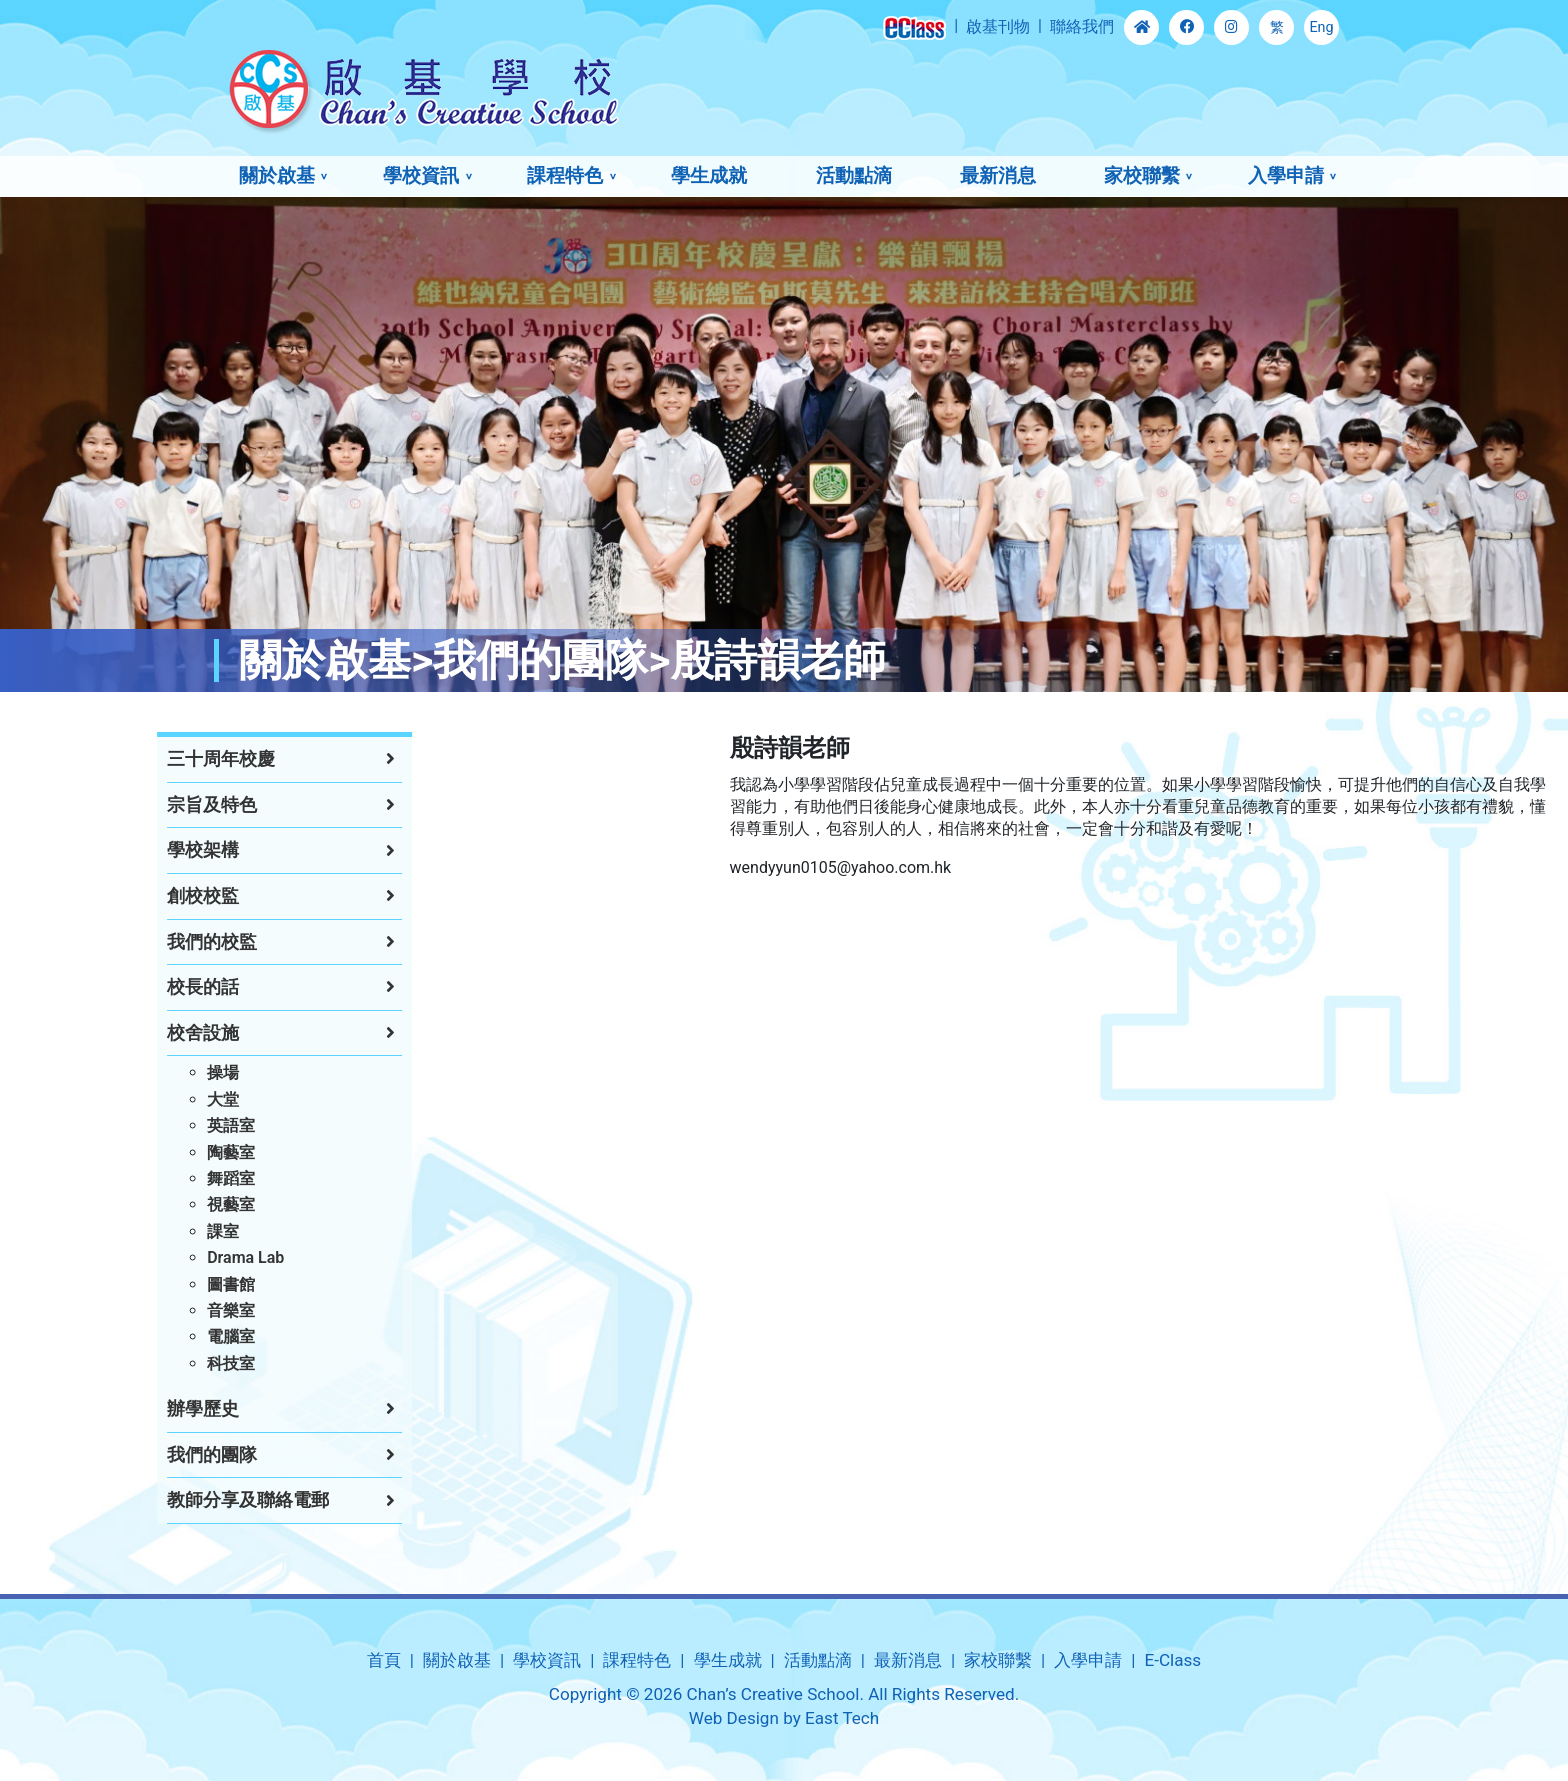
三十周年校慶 (154, 759)
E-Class (1172, 1660)
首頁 (384, 1660)
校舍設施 (136, 1033)
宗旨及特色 (145, 805)
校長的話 (136, 987)
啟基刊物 (998, 26)
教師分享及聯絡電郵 (181, 1500)
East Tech (842, 1718)
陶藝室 (164, 1152)
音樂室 (164, 1310)
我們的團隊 (145, 1455)
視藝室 (164, 1204)
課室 (156, 1231)
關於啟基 (277, 175)
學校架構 (136, 850)
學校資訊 (421, 175)
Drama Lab (178, 1257)
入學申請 (1286, 175)
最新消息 (998, 175)
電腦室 (164, 1336)
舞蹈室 (164, 1178)
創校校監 (136, 896)
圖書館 (164, 1284)
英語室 (164, 1125)
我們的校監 (145, 942)
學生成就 (709, 175)
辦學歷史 (136, 1409)
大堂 (156, 1099)
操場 (156, 1072)
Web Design (734, 1718)
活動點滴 (854, 175)
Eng (1321, 27)
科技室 (164, 1363)
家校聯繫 (1142, 175)
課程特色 (565, 175)
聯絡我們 (1082, 26)
